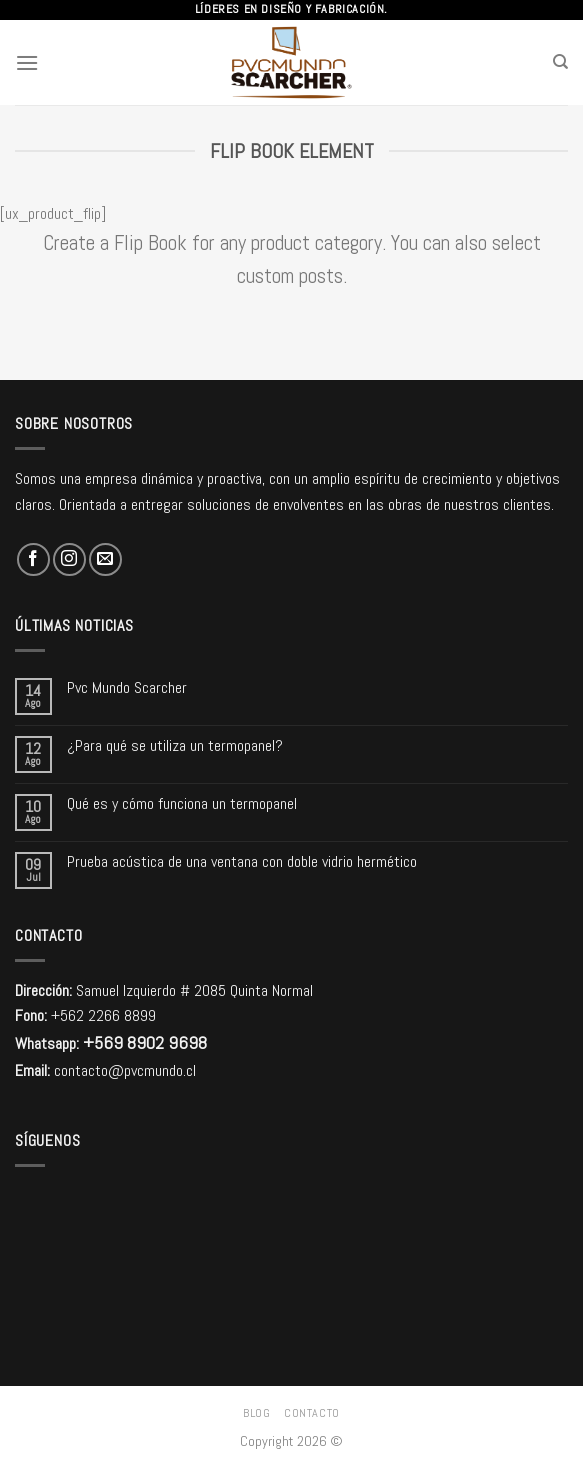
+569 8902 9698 (145, 1042)
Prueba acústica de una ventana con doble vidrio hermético (242, 861)
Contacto (312, 1413)
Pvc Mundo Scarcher (127, 687)
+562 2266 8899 (103, 1015)
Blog (256, 1413)
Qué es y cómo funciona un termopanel (182, 803)
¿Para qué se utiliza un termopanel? (175, 745)
